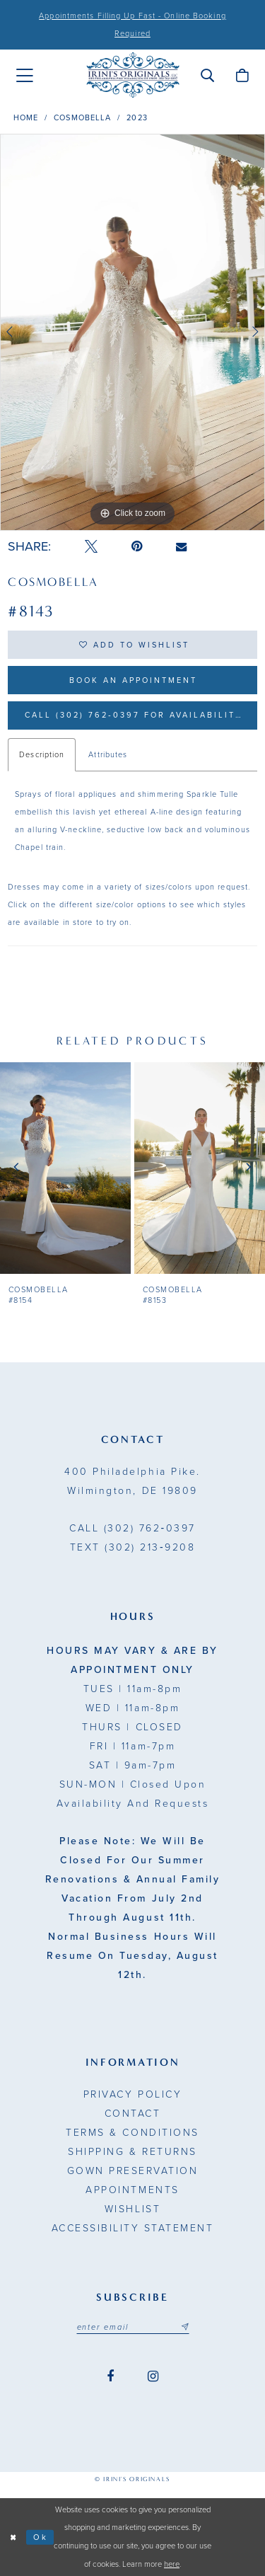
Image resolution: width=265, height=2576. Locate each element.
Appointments (132, 2190)
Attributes (107, 754)
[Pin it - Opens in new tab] (136, 546)
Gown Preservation (133, 2171)
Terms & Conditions (132, 2133)
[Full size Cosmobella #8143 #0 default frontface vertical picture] (132, 332)
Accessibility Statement (133, 2228)
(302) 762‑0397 (132, 1528)
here (171, 2564)
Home (25, 117)
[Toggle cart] (242, 75)
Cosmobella (82, 117)
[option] (132, 332)
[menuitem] (25, 76)
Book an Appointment (133, 680)
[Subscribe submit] (184, 2327)
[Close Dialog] (13, 2537)
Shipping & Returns (132, 2152)
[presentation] (65, 1168)
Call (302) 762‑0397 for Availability (133, 715)
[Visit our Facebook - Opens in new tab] (110, 2376)
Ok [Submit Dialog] (40, 2536)
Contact (133, 2114)
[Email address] (132, 2327)
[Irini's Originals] (132, 75)
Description (41, 754)
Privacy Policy (132, 2094)
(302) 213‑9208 (132, 1547)
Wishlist (132, 2209)
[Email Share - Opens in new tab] (181, 547)
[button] (207, 75)
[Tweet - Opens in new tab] (91, 546)
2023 (136, 117)
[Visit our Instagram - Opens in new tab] (153, 2376)
